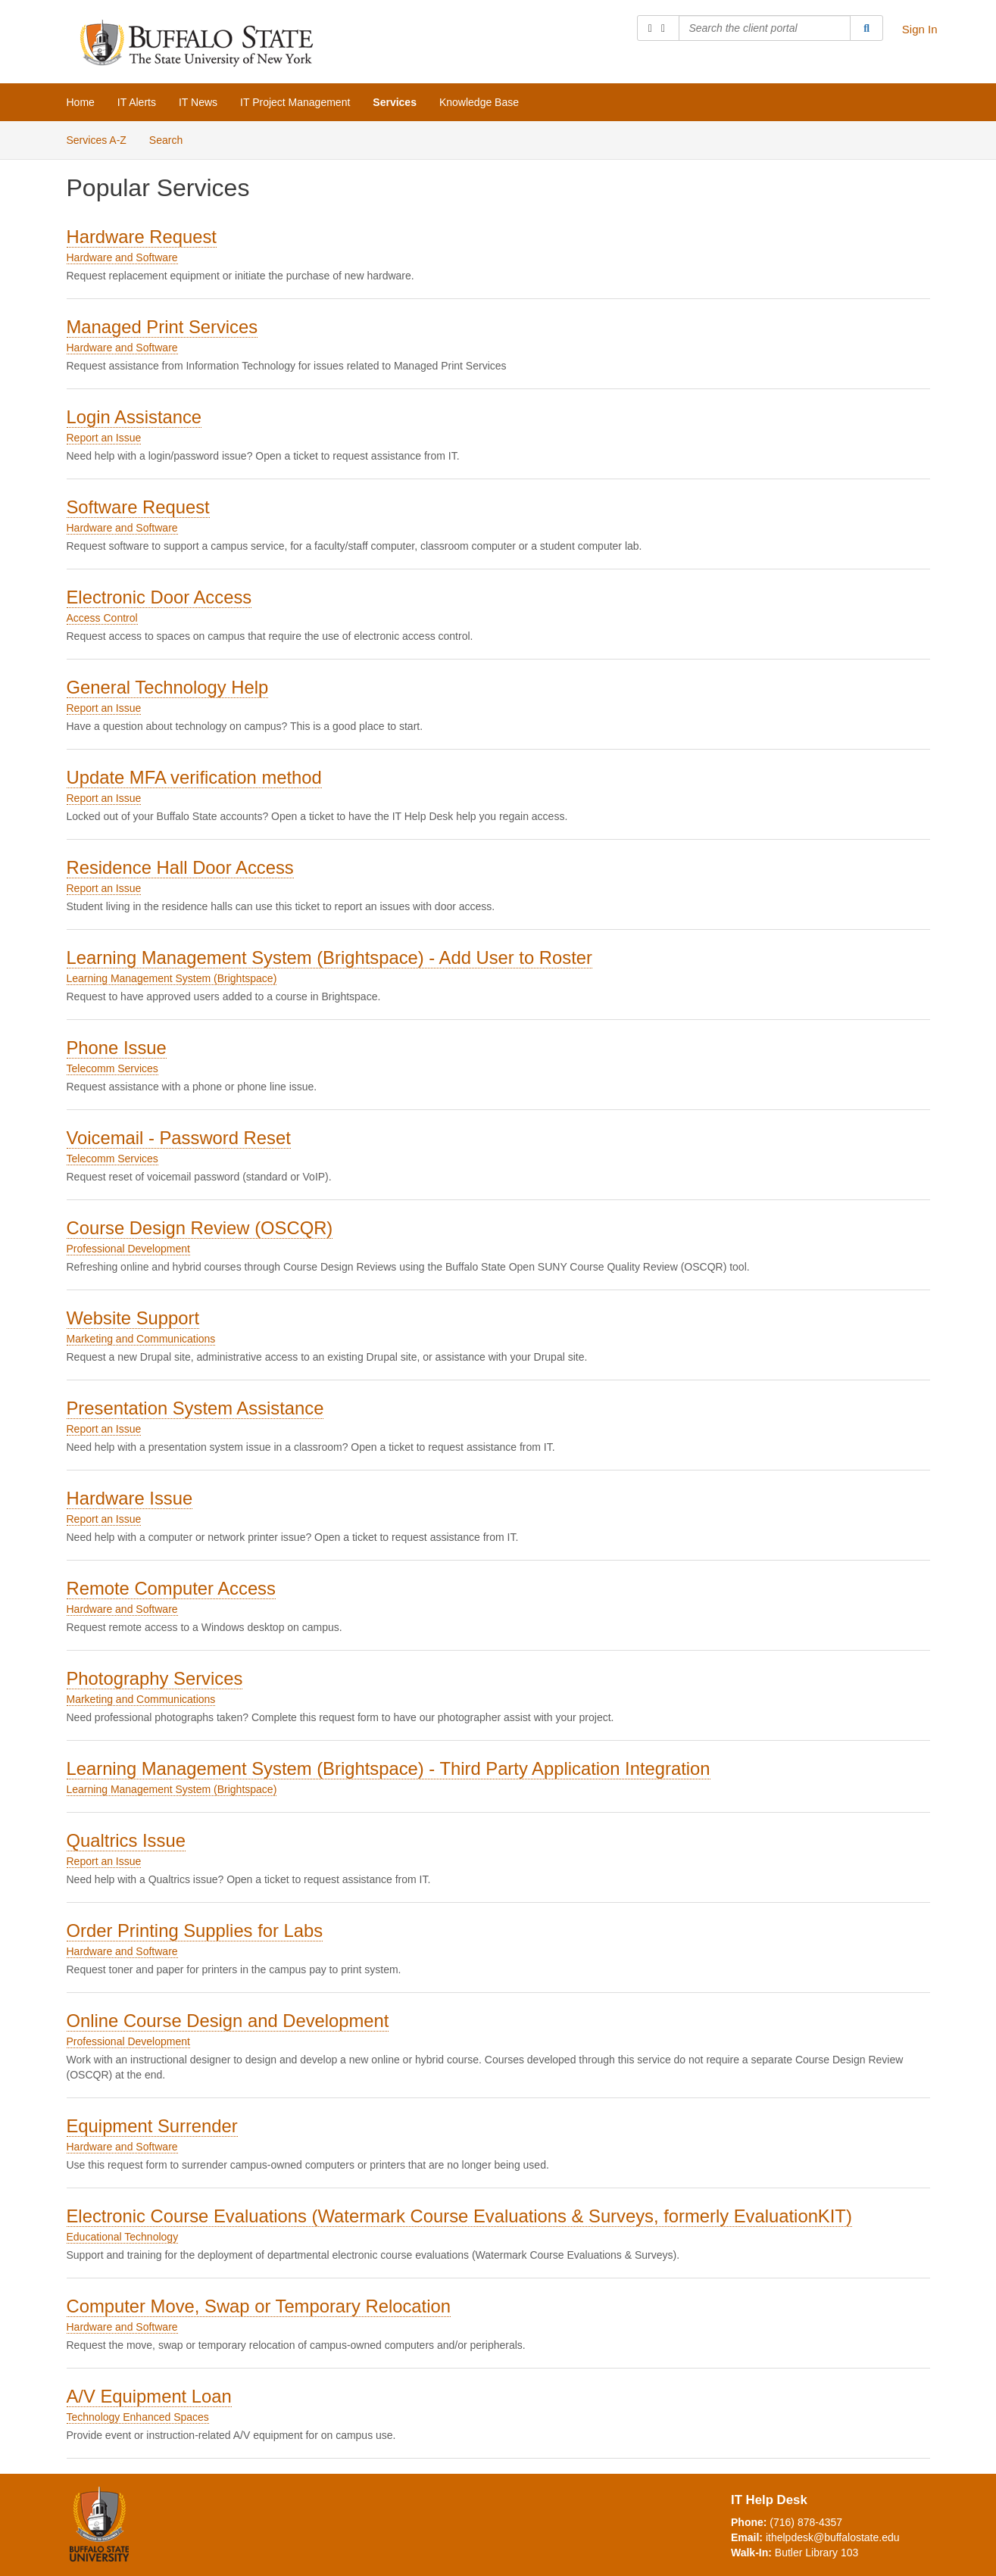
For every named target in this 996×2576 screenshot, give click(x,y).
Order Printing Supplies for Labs (195, 1930)
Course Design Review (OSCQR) (200, 1228)
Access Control (102, 618)
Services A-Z (96, 140)
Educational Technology (123, 2237)
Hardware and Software (122, 257)
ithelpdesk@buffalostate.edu (833, 2537)
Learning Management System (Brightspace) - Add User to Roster (329, 957)
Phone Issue (117, 1047)
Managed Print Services (162, 327)
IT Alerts (136, 102)
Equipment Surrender (152, 2126)
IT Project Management (295, 102)
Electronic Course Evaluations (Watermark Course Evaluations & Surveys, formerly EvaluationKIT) (459, 2216)
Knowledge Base (479, 102)
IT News (198, 102)
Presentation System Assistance (195, 1408)
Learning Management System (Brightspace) (172, 978)
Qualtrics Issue (126, 1840)
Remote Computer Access (171, 1588)
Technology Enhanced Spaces (138, 2417)
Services (395, 102)
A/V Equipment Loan (149, 2396)
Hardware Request (142, 236)
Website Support (133, 1318)
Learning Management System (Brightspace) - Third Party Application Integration (388, 1768)
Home (81, 102)
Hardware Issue (130, 1498)
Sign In (920, 29)
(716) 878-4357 (806, 2522)
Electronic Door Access (159, 597)
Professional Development (128, 1249)
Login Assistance (134, 417)
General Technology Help (168, 687)
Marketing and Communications (141, 1339)
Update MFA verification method (194, 777)
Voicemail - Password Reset (179, 1137)
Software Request (138, 507)
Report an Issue (104, 438)
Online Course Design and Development (228, 2020)
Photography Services (155, 1678)
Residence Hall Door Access (180, 867)
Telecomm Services (112, 1068)
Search (166, 140)
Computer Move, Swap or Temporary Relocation (259, 2306)
